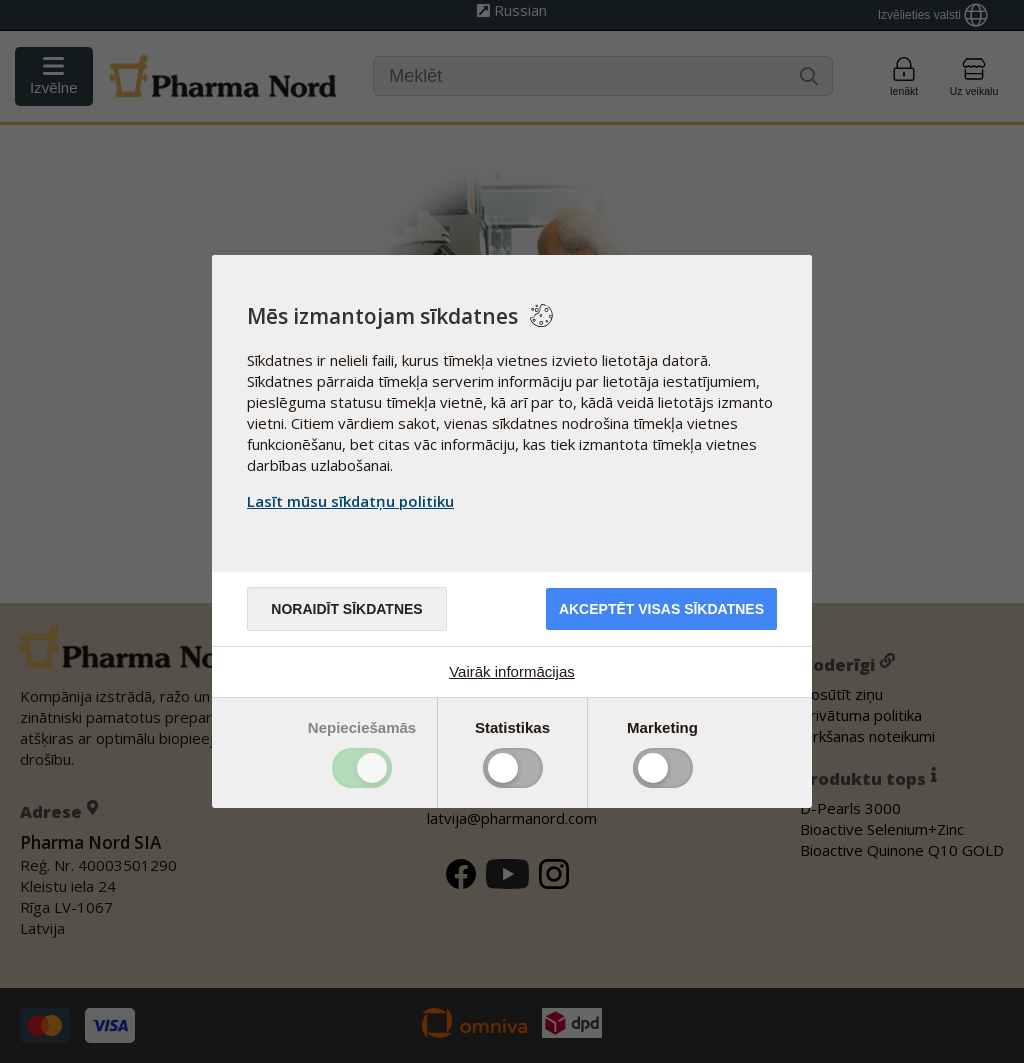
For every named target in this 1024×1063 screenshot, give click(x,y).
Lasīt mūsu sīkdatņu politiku (350, 501)
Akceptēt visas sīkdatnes (661, 609)
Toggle (362, 768)
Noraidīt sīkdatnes (346, 609)
